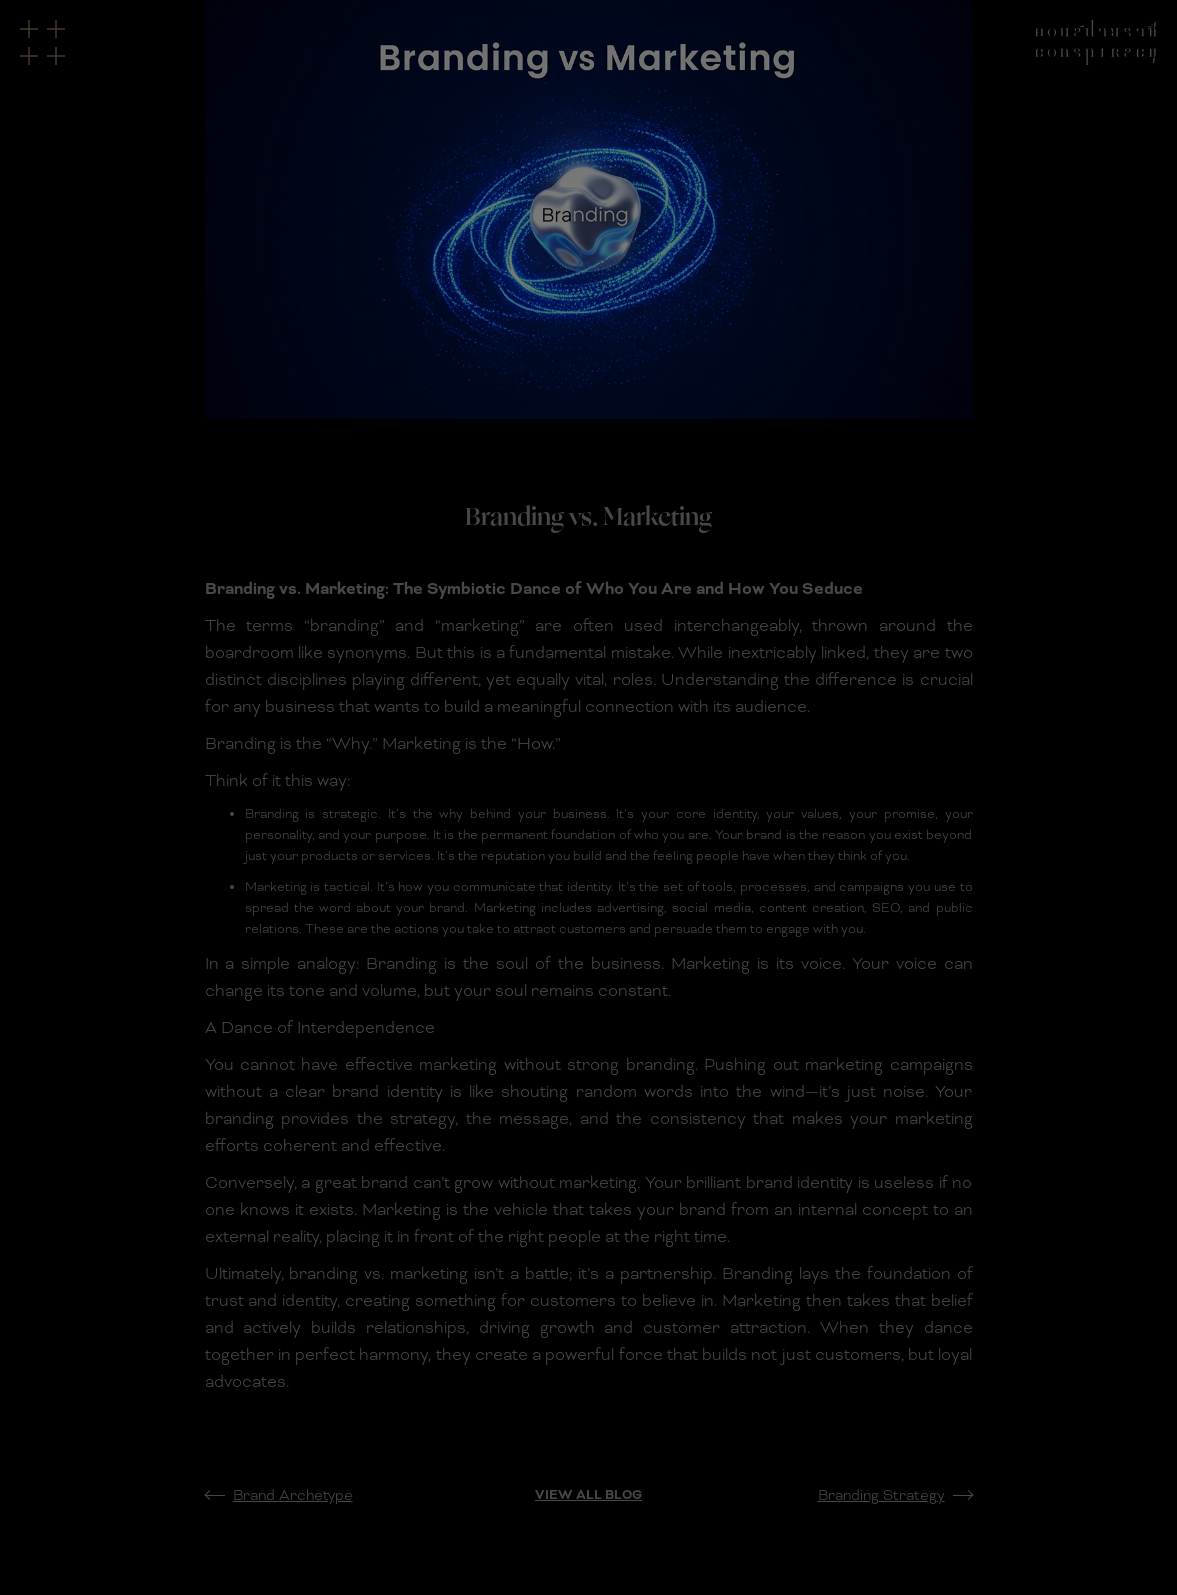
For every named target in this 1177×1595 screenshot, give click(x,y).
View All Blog (588, 1495)
